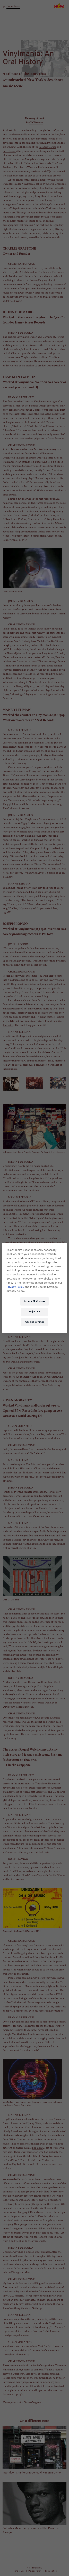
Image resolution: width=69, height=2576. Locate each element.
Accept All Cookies (34, 1301)
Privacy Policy (15, 1287)
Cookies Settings (34, 1321)
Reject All (34, 1311)
